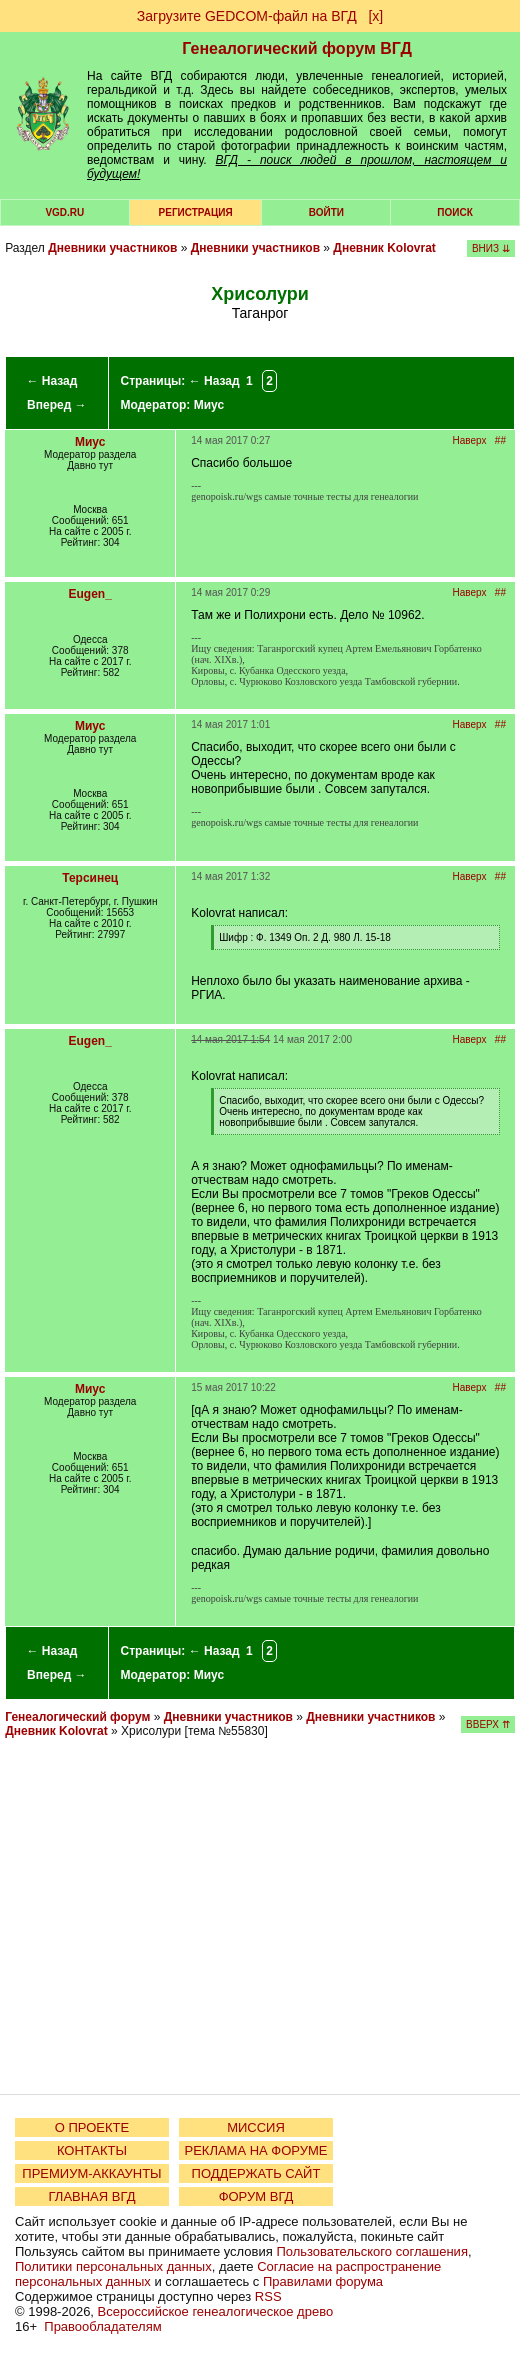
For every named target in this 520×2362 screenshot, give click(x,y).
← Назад (51, 381)
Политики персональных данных (113, 2266)
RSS (268, 2296)
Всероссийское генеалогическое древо (216, 2311)
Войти (326, 212)
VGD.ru (64, 212)
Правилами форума (323, 2281)
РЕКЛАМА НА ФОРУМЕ (255, 2150)
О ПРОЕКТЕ (92, 2127)
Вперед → (57, 405)
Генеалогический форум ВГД (297, 48)
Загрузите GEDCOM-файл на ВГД (247, 16)
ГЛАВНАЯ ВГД (92, 2196)
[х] (375, 16)
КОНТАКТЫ (92, 2150)
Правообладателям (102, 2326)
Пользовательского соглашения (372, 2251)
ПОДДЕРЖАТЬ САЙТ (256, 2173)
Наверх (470, 440)
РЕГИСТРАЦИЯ (196, 212)
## (500, 440)
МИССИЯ (256, 2127)
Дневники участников (112, 248)
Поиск (454, 212)
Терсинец (90, 878)
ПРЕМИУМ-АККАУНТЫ (91, 2173)
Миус (209, 405)
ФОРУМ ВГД (256, 2196)
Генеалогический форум (77, 1717)
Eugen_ (90, 594)
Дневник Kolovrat (384, 248)
